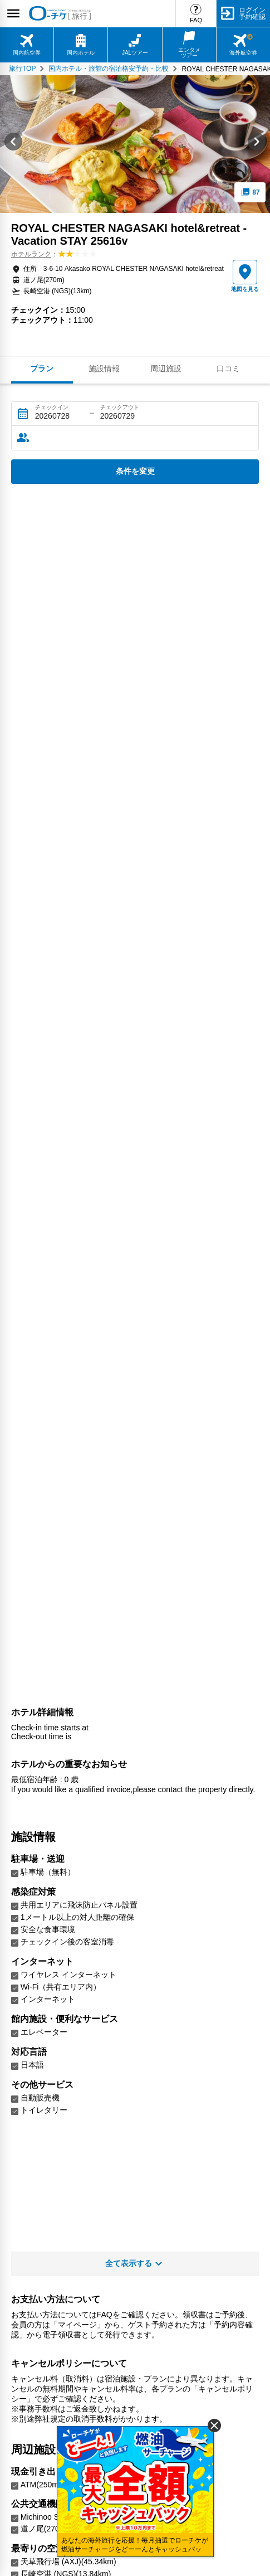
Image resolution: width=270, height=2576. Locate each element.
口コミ (228, 368)
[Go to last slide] (13, 144)
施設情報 (104, 368)
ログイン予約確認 (252, 13)
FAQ (196, 20)
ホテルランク (31, 254)
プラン (41, 368)
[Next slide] (256, 144)
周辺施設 (165, 368)
